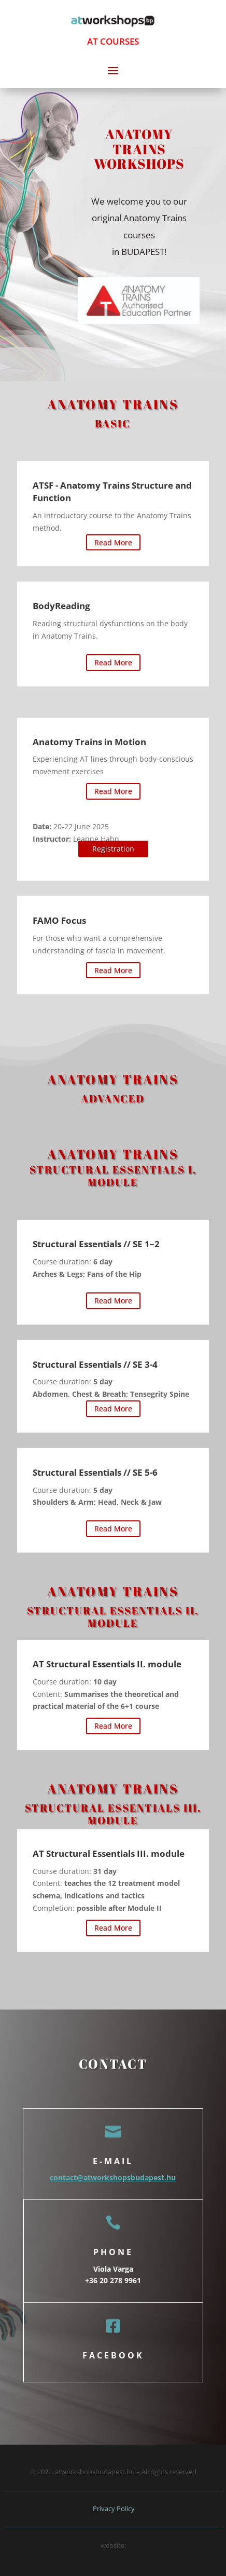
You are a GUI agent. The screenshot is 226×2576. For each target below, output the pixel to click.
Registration (113, 849)
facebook (113, 2355)
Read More (113, 542)
